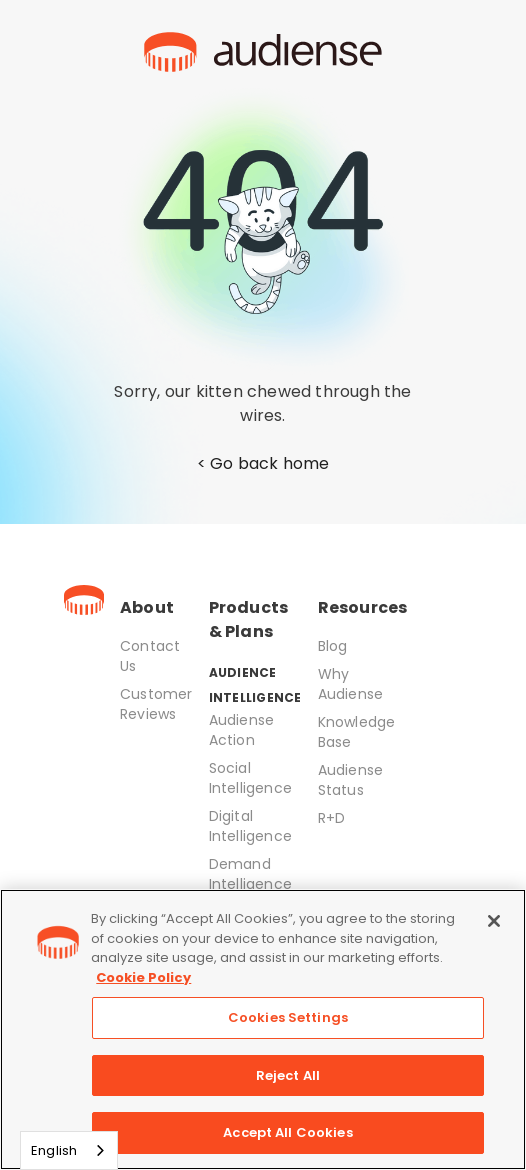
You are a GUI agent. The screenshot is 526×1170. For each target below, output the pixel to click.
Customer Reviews (156, 704)
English (54, 1150)
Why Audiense (351, 684)
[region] (263, 1029)
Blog (333, 646)
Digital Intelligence (250, 826)
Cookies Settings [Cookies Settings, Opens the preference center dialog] (288, 1017)
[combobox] (69, 1150)
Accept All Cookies (287, 1132)
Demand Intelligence (250, 874)
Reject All (288, 1075)
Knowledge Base (357, 732)
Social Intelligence (250, 778)
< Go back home (263, 463)
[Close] (494, 921)
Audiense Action (242, 730)
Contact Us (150, 656)
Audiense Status (351, 780)
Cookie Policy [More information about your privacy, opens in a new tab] (143, 977)
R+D (332, 818)
